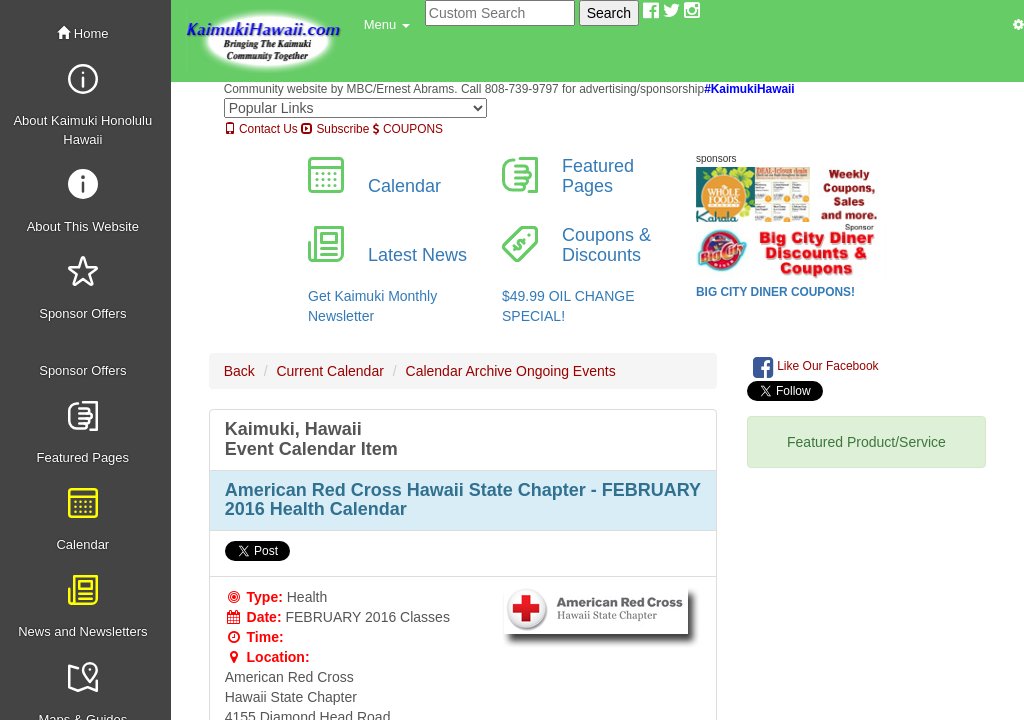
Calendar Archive (459, 371)
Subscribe (335, 129)
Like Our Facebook (816, 367)
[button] (387, 25)
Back (239, 371)
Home (82, 33)
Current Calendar (329, 371)
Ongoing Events (566, 371)
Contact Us (261, 129)
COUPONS (408, 129)
